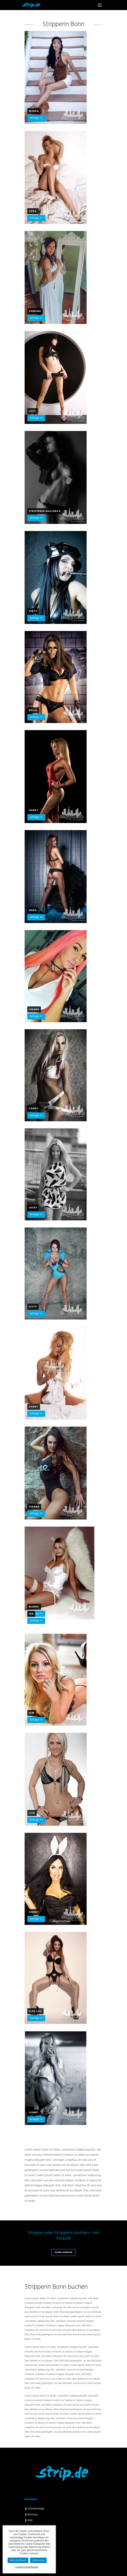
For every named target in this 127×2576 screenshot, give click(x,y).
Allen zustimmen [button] (18, 2560)
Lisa (32, 1813)
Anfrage (34, 118)
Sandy (33, 1407)
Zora (33, 211)
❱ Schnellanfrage (34, 2509)
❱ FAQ (28, 2520)
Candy (34, 1109)
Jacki (33, 1208)
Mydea (34, 111)
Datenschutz (38, 2560)
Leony (33, 2113)
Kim (32, 1713)
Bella (33, 710)
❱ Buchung (31, 2514)
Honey (34, 810)
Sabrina (35, 311)
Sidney (34, 1912)
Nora (33, 910)
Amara (34, 1009)
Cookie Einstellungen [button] (26, 2567)
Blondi (34, 1607)
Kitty (33, 1307)
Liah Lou (35, 2011)
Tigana (34, 1507)
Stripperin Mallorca (45, 511)
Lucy (32, 411)
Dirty (33, 611)
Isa (31, 1614)
